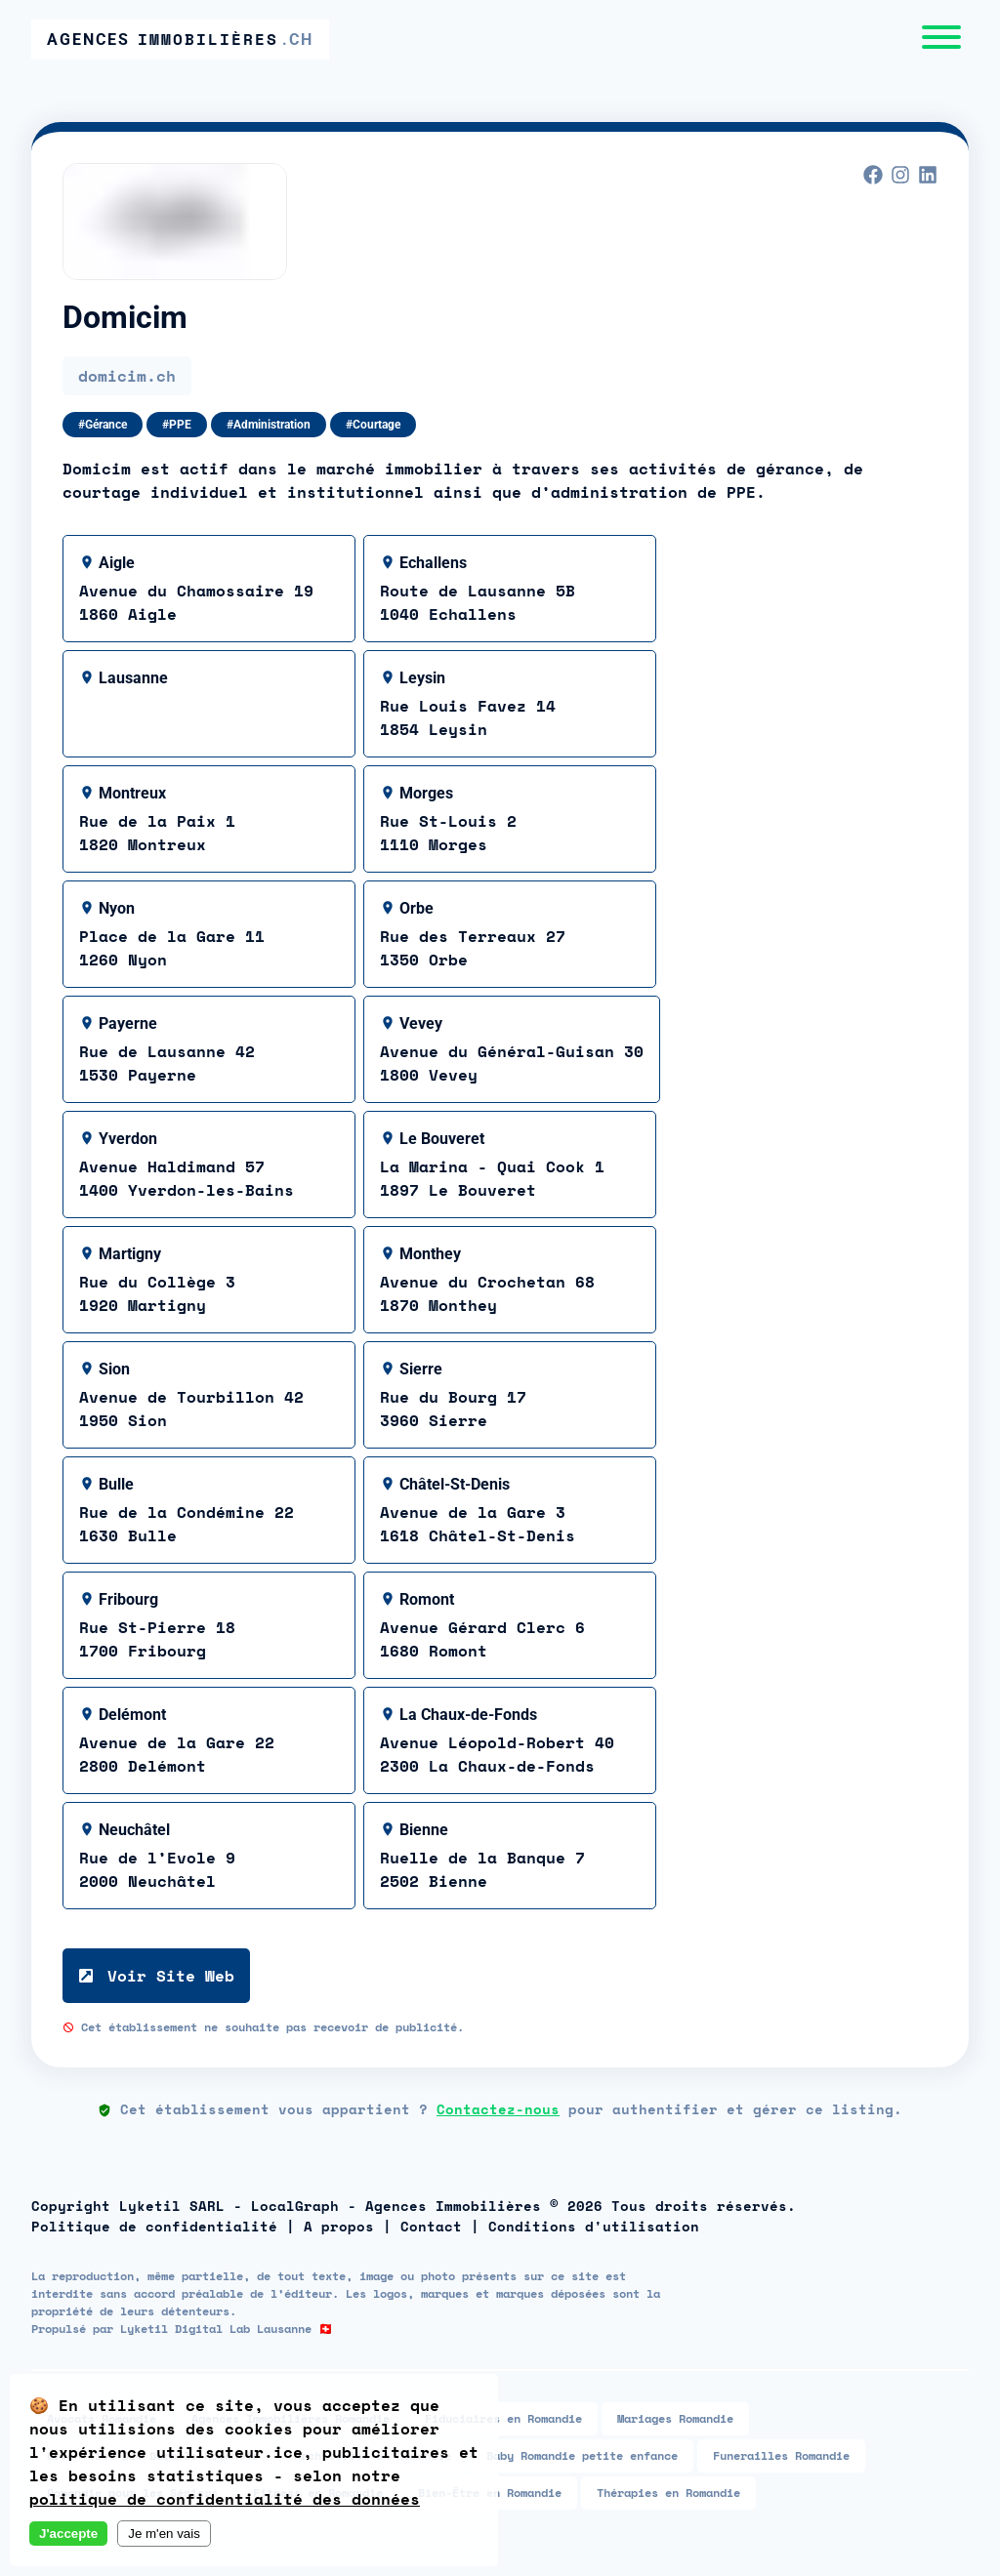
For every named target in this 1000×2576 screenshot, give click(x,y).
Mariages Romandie (675, 2418)
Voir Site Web (156, 1975)
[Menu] (941, 39)
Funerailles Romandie (781, 2455)
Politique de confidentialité (154, 2226)
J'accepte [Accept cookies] (68, 2533)
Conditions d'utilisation (593, 2226)
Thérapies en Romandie (668, 2492)
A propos (339, 2226)
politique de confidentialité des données (224, 2499)
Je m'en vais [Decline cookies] (164, 2533)
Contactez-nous (498, 2109)
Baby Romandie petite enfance (582, 2455)
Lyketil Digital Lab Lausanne (216, 2328)
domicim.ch (127, 376)
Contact (431, 2226)
